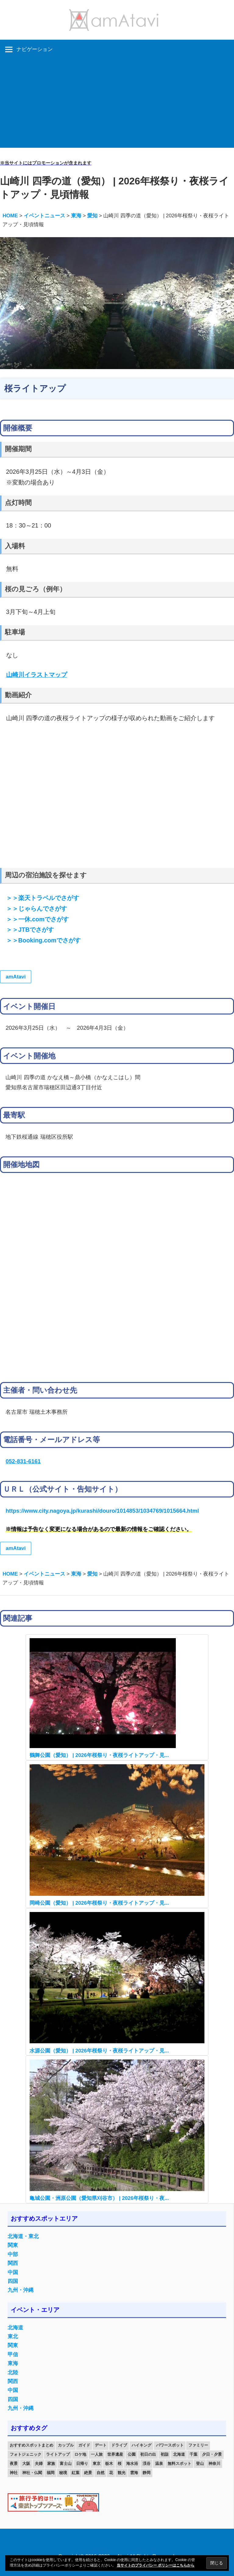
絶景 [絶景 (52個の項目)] (88, 2472)
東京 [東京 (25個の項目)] (97, 2463)
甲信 (13, 2354)
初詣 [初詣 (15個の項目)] (164, 2454)
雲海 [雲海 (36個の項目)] (134, 2472)
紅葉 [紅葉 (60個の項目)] (76, 2472)
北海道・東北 (23, 2236)
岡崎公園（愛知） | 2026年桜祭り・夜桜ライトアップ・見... (99, 1903)
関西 (13, 2263)
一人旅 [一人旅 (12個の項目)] (97, 2454)
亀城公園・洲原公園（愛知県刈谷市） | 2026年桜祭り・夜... (99, 2198)
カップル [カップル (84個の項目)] (66, 2445)
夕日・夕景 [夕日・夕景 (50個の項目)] (212, 2454)
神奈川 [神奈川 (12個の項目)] (214, 2463)
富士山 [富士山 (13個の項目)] (66, 2463)
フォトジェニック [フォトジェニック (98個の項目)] (25, 2454)
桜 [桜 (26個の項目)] (120, 2463)
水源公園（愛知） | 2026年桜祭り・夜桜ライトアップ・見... (99, 2051)
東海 (13, 2363)
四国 (13, 2281)
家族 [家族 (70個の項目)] (51, 2463)
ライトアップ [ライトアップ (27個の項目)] (58, 2454)
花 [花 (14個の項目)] (111, 2472)
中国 (13, 2272)
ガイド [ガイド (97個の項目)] (84, 2445)
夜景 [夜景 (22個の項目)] (14, 2463)
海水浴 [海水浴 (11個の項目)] (132, 2463)
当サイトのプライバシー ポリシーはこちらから (155, 2565)
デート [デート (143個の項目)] (101, 2445)
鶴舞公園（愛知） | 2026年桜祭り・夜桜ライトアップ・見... (99, 1755)
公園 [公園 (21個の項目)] (132, 2454)
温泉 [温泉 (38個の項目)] (159, 2463)
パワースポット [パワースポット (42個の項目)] (170, 2445)
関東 (13, 2245)
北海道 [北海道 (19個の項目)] (179, 2454)
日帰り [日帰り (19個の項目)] (82, 2463)
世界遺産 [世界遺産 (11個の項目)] (115, 2454)
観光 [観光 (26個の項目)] (122, 2472)
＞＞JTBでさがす (30, 929)
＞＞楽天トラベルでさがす (42, 897)
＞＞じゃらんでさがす (36, 908)
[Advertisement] (117, 105)
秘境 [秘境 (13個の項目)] (63, 2472)
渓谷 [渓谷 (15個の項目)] (147, 2463)
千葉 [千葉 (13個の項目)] (193, 2454)
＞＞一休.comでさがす (37, 919)
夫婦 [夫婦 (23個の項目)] (39, 2463)
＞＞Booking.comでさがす (43, 940)
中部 (13, 2254)
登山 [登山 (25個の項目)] (200, 2463)
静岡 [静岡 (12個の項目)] (147, 2472)
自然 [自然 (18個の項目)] (101, 2472)
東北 (13, 2336)
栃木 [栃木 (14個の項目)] (109, 2463)
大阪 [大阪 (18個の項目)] (26, 2463)
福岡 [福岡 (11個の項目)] (51, 2472)
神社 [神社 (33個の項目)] (14, 2472)
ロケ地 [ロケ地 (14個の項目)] (80, 2454)
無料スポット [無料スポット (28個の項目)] (179, 2463)
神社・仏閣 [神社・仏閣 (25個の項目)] (32, 2472)
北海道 (15, 2328)
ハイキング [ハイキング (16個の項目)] (141, 2445)
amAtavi (16, 977)
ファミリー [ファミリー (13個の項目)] (198, 2445)
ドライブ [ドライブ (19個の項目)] (119, 2445)
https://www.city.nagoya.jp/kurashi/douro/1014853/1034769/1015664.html (102, 1511)
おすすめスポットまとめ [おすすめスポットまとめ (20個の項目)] (31, 2445)
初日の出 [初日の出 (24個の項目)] (148, 2454)
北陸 (13, 2372)
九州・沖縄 (21, 2290)
